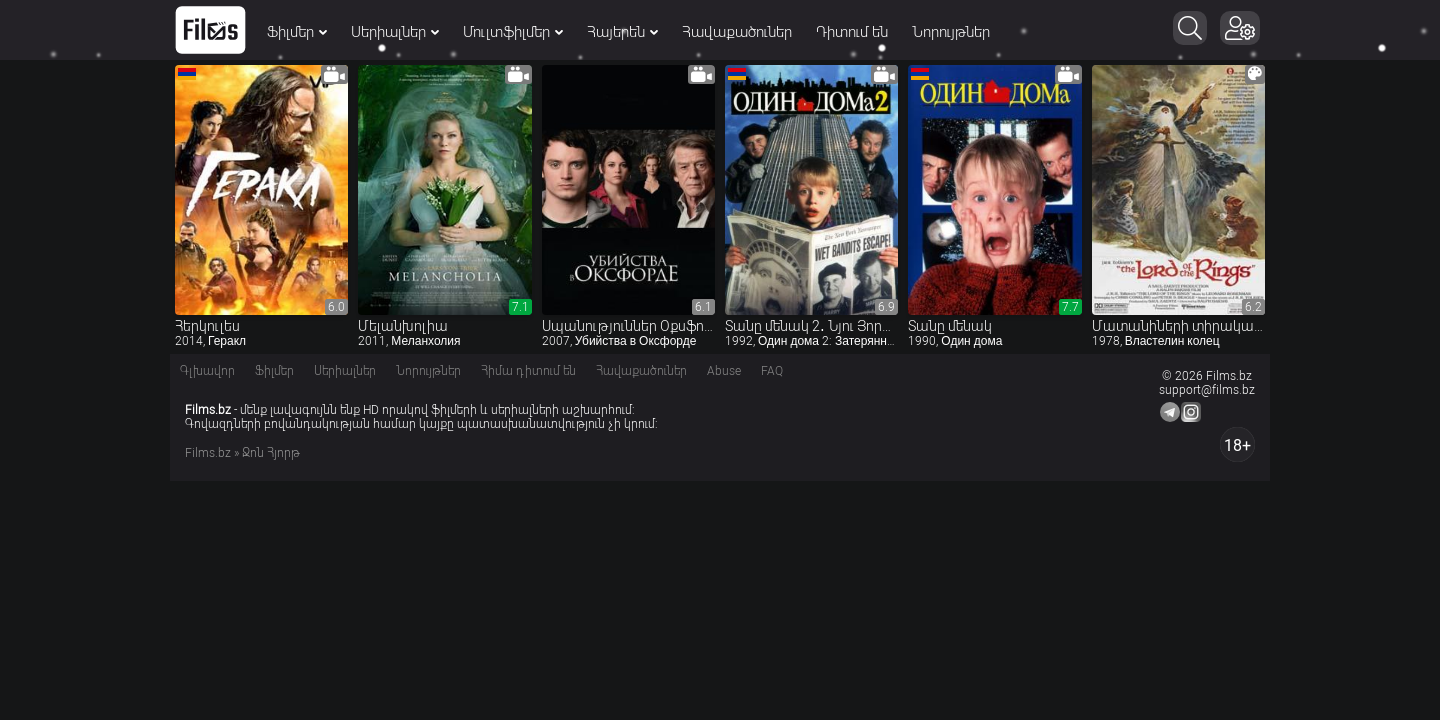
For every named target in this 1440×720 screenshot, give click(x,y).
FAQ (772, 371)
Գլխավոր (207, 371)
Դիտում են (852, 32)
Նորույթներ (951, 32)
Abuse (724, 371)
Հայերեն (622, 32)
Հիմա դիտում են (528, 371)
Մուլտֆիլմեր (513, 32)
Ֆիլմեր (297, 32)
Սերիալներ (395, 32)
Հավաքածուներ (737, 32)
